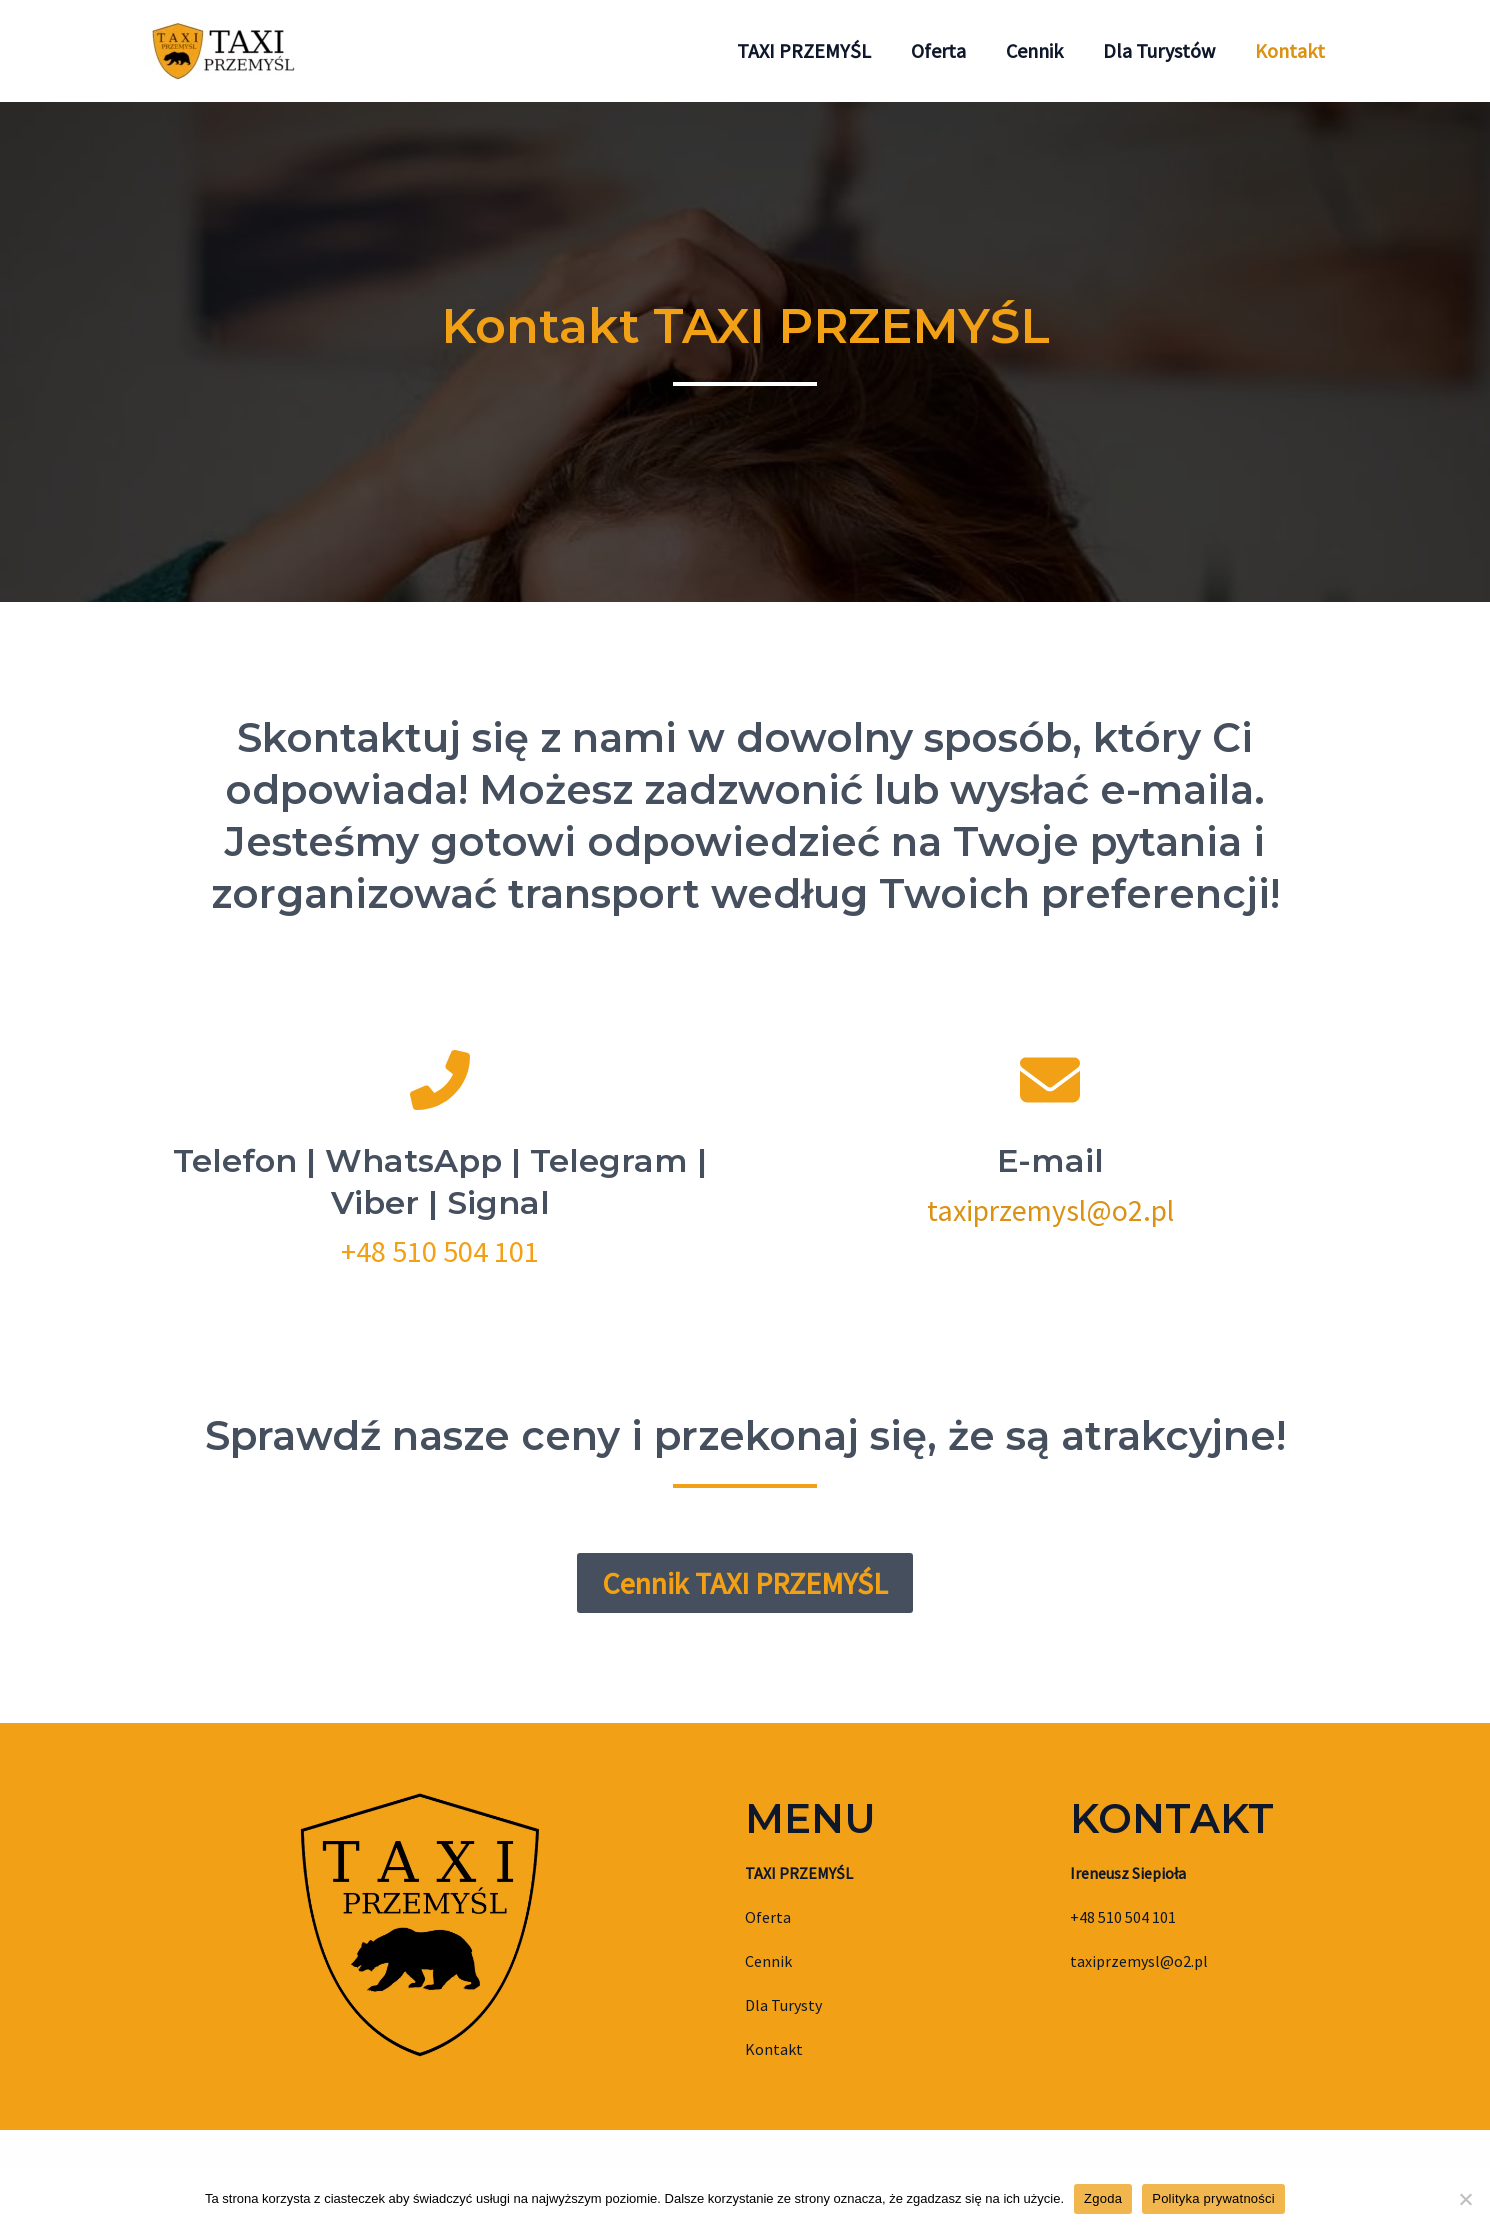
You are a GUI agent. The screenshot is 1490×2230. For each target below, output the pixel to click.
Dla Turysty (783, 2005)
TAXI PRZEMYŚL (799, 1873)
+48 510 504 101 (440, 1251)
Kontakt (774, 2049)
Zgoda (1103, 2198)
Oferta (768, 1917)
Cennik (768, 1961)
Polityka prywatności (1213, 2198)
